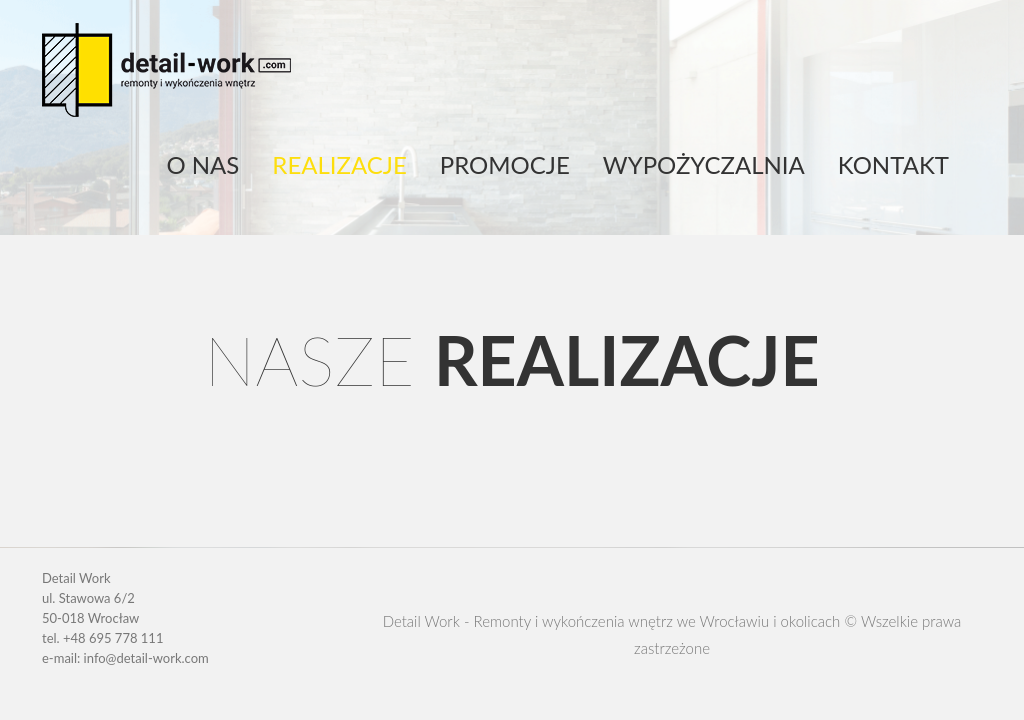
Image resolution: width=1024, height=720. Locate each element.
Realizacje (339, 164)
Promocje (505, 164)
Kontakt (893, 164)
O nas (202, 164)
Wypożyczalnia (704, 164)
